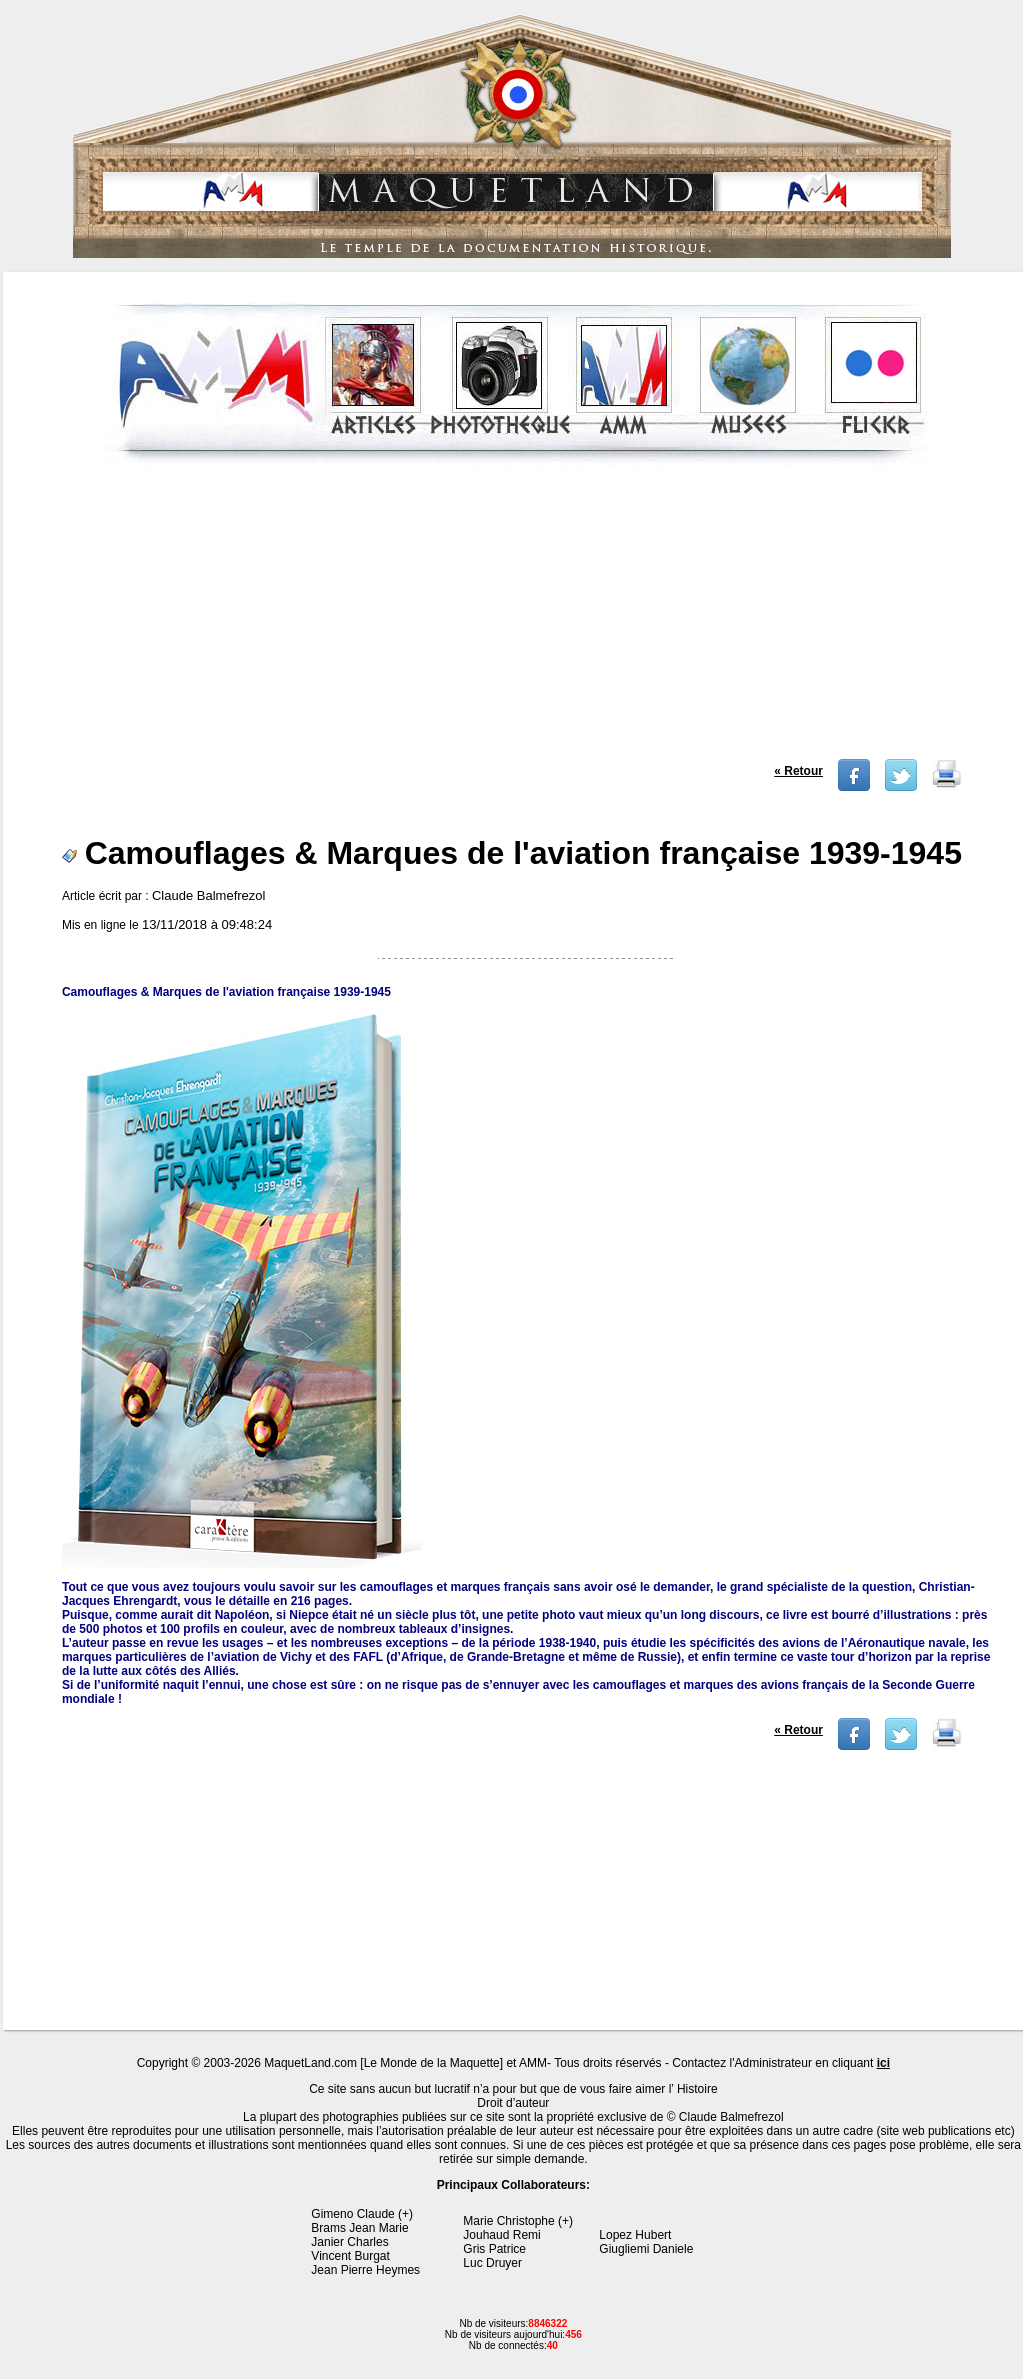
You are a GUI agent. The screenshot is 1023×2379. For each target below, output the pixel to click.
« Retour (798, 771)
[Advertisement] (516, 619)
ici (883, 2063)
